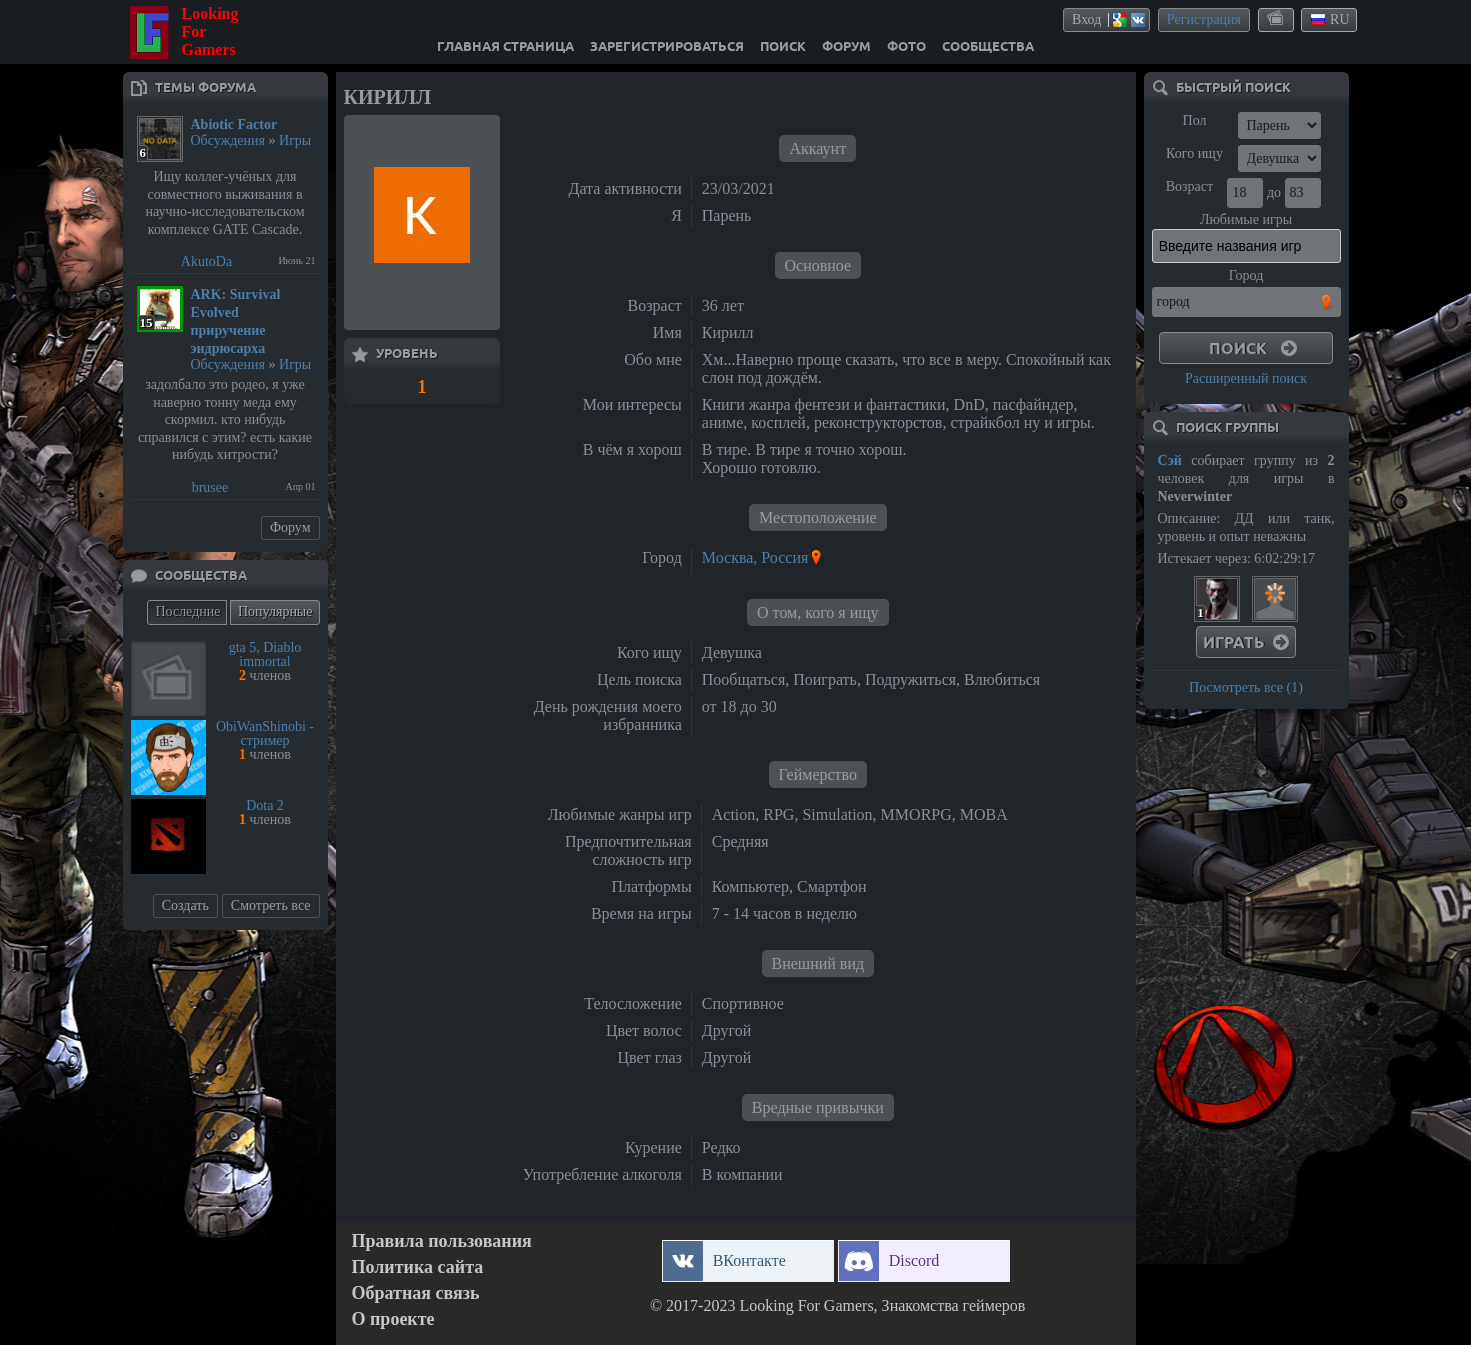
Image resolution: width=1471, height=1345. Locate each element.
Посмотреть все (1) (1246, 687)
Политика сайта (418, 1267)
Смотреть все (271, 905)
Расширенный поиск (1246, 378)
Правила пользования (442, 1241)
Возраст (1189, 186)
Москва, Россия (755, 557)
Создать (185, 905)
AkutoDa (206, 261)
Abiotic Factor (234, 124)
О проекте (393, 1319)
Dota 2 (265, 805)
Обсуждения (228, 140)
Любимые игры (1246, 219)
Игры (295, 140)
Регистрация (1204, 19)
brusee (210, 487)
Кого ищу (1194, 153)
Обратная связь (416, 1293)
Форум (290, 527)
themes (1277, 19)
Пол (1195, 120)
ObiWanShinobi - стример (265, 733)
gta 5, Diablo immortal (265, 654)
